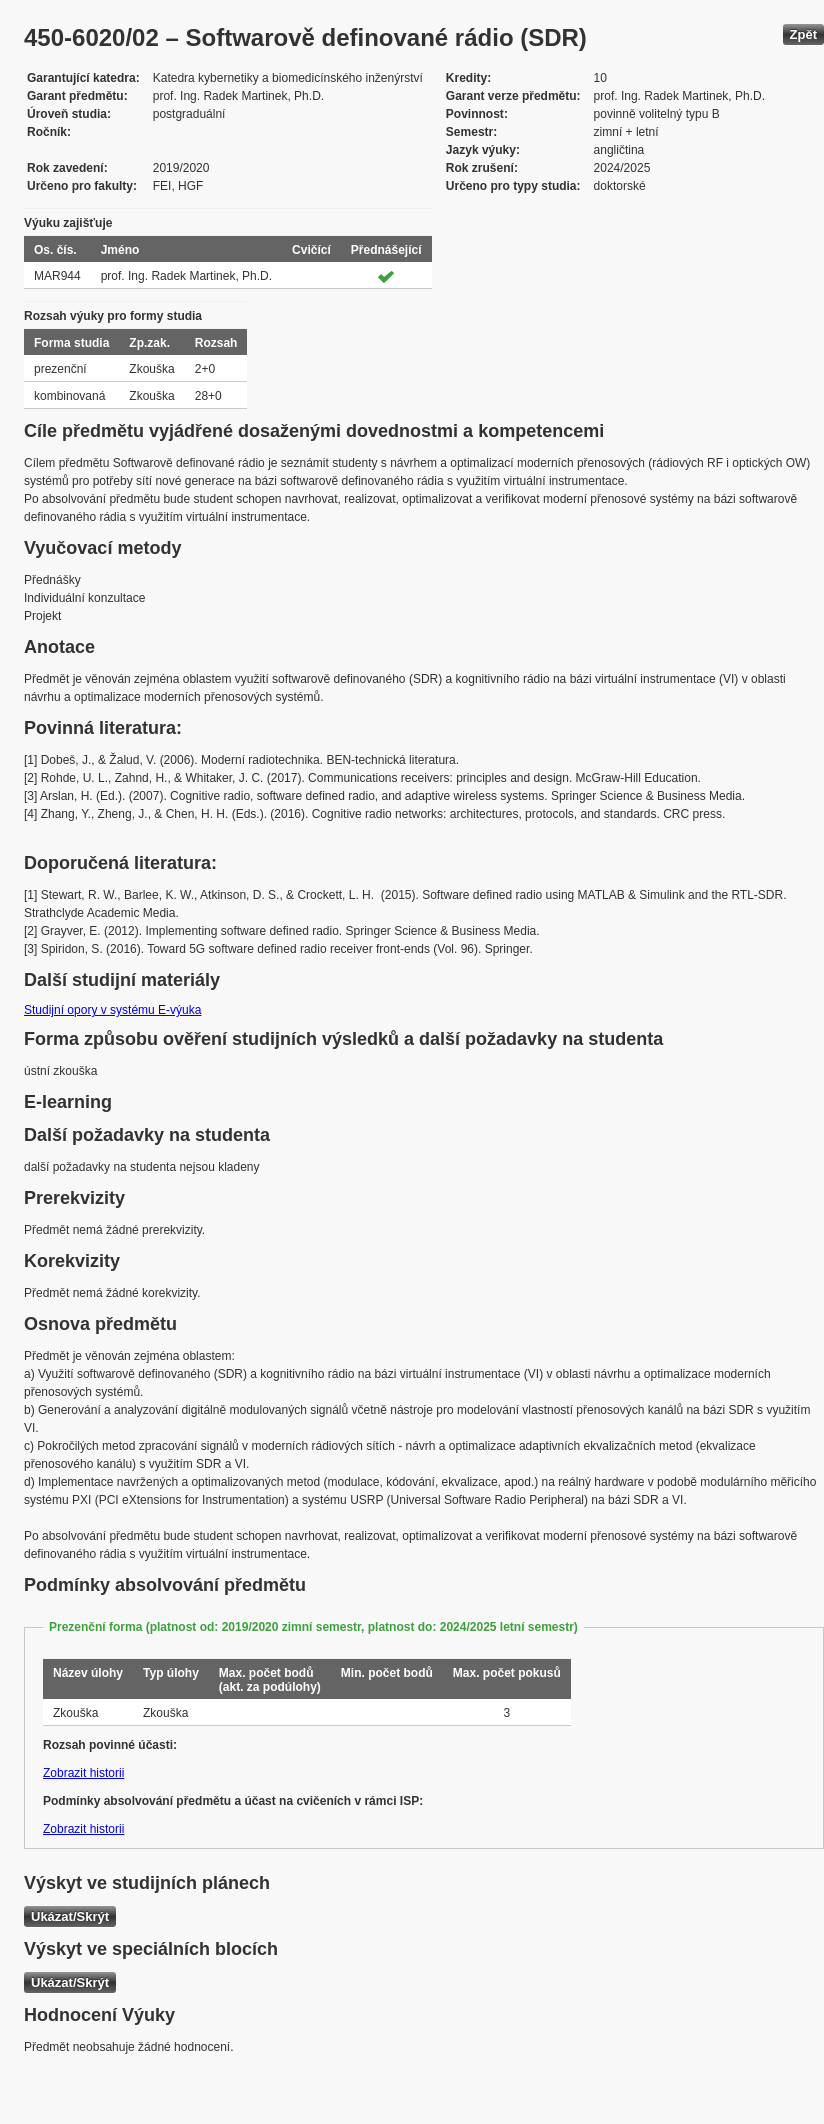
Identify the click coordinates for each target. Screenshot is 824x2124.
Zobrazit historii (83, 1773)
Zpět (803, 34)
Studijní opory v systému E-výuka (112, 1010)
